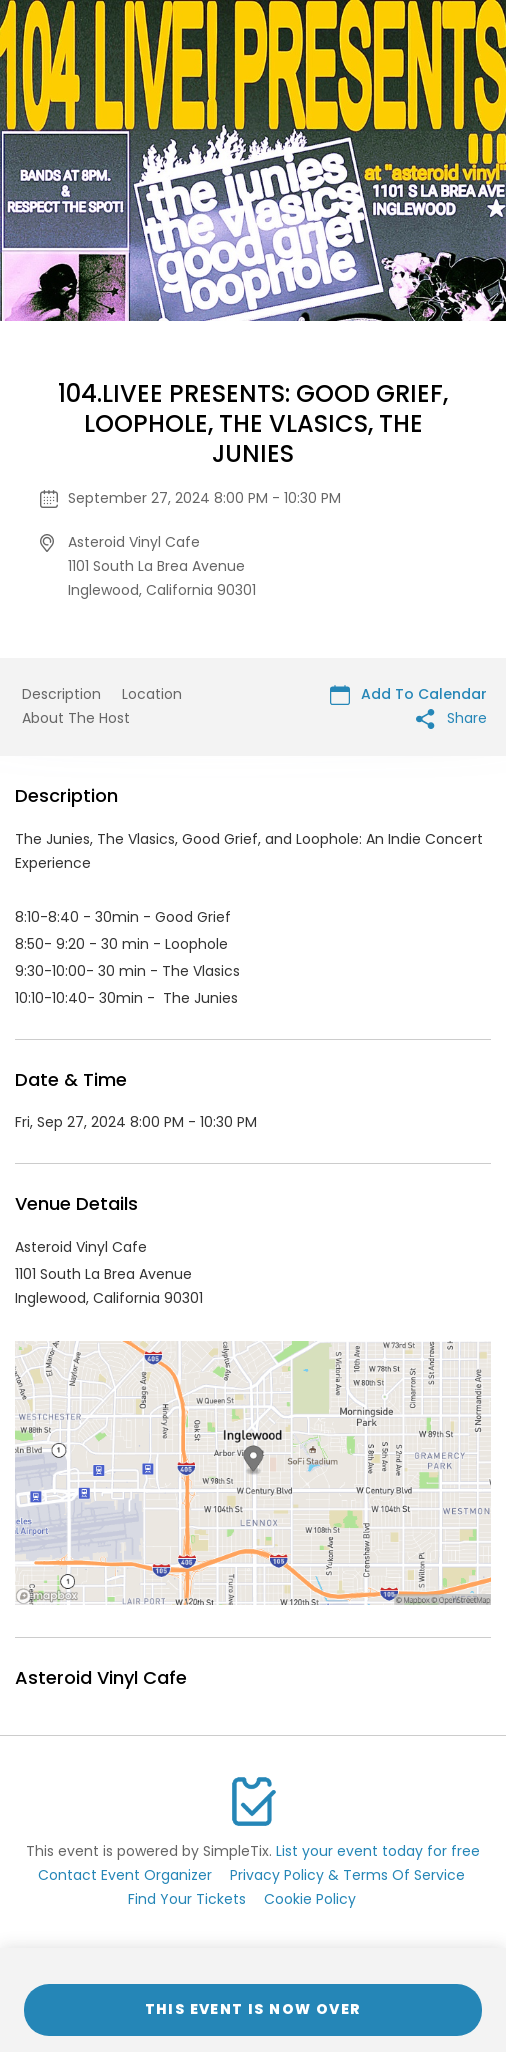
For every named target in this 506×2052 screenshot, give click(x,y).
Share (451, 718)
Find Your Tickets (187, 1899)
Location (152, 694)
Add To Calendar (408, 694)
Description (61, 694)
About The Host (76, 718)
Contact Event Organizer (125, 1875)
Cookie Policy (310, 1899)
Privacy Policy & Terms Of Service (347, 1875)
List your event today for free (378, 1851)
